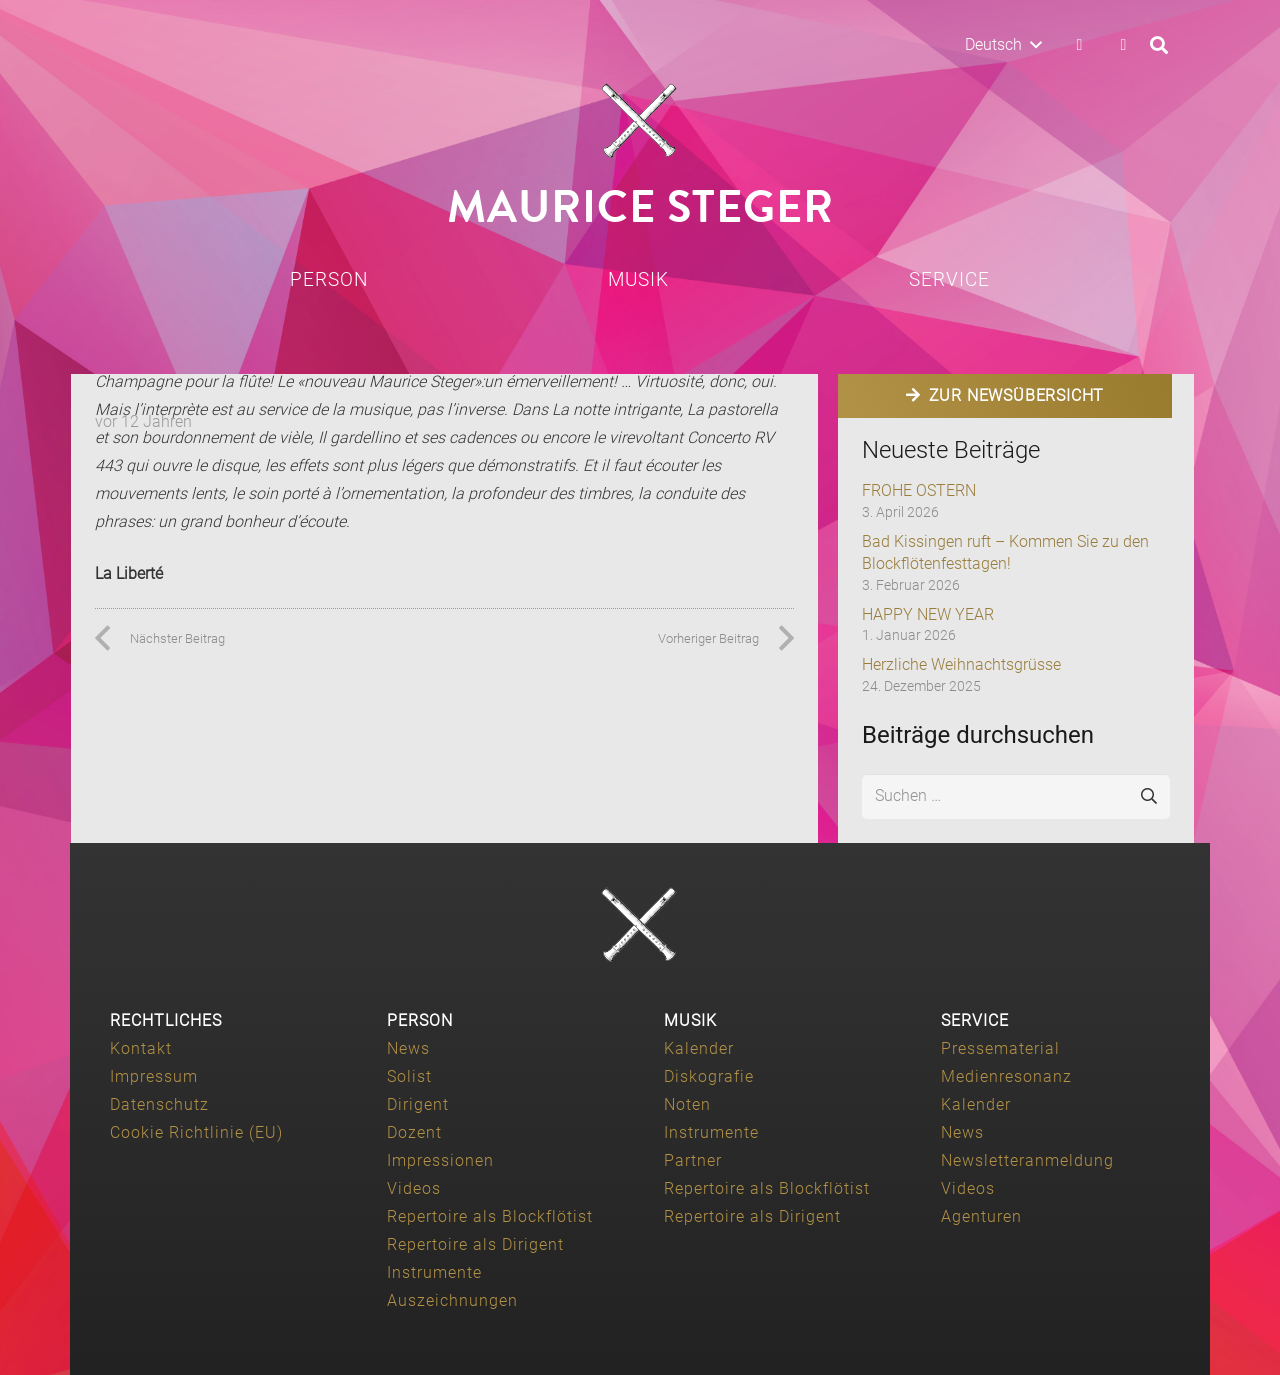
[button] (1003, 45)
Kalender (699, 1048)
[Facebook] (1079, 45)
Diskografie (709, 1076)
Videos (414, 1188)
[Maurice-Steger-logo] (640, 121)
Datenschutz (159, 1104)
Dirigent (418, 1104)
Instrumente (434, 1272)
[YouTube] (1123, 45)
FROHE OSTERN (919, 490)
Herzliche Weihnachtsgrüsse (961, 664)
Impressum (154, 1076)
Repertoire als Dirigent (475, 1244)
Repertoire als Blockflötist (490, 1216)
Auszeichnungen (452, 1300)
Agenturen (981, 1216)
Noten (687, 1104)
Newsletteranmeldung (1027, 1160)
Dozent (414, 1132)
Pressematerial (1000, 1048)
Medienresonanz (1006, 1076)
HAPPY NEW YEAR (928, 614)
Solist (409, 1076)
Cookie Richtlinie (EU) (196, 1132)
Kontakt (141, 1048)
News (408, 1048)
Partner (693, 1160)
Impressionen (440, 1160)
